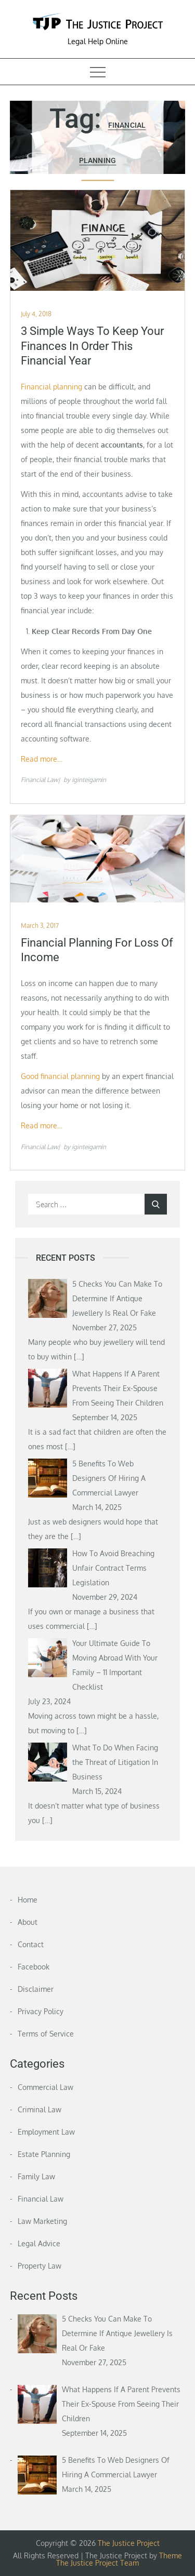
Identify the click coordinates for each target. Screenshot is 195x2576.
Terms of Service (46, 2033)
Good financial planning (60, 1076)
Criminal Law (39, 2109)
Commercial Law (45, 2087)
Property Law (39, 2265)
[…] (79, 1356)
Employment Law (46, 2131)
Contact (31, 1944)
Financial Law (39, 780)
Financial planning (51, 386)
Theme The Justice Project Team (119, 2559)
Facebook (33, 1966)
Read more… (41, 758)
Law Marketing (42, 2221)
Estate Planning (44, 2154)
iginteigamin (89, 780)
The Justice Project (129, 2543)
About (27, 1922)
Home (27, 1899)
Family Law (36, 2176)
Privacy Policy (40, 2011)
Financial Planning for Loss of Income (97, 950)
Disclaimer (36, 1989)
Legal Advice (39, 2243)
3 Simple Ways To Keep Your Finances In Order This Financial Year (92, 346)
